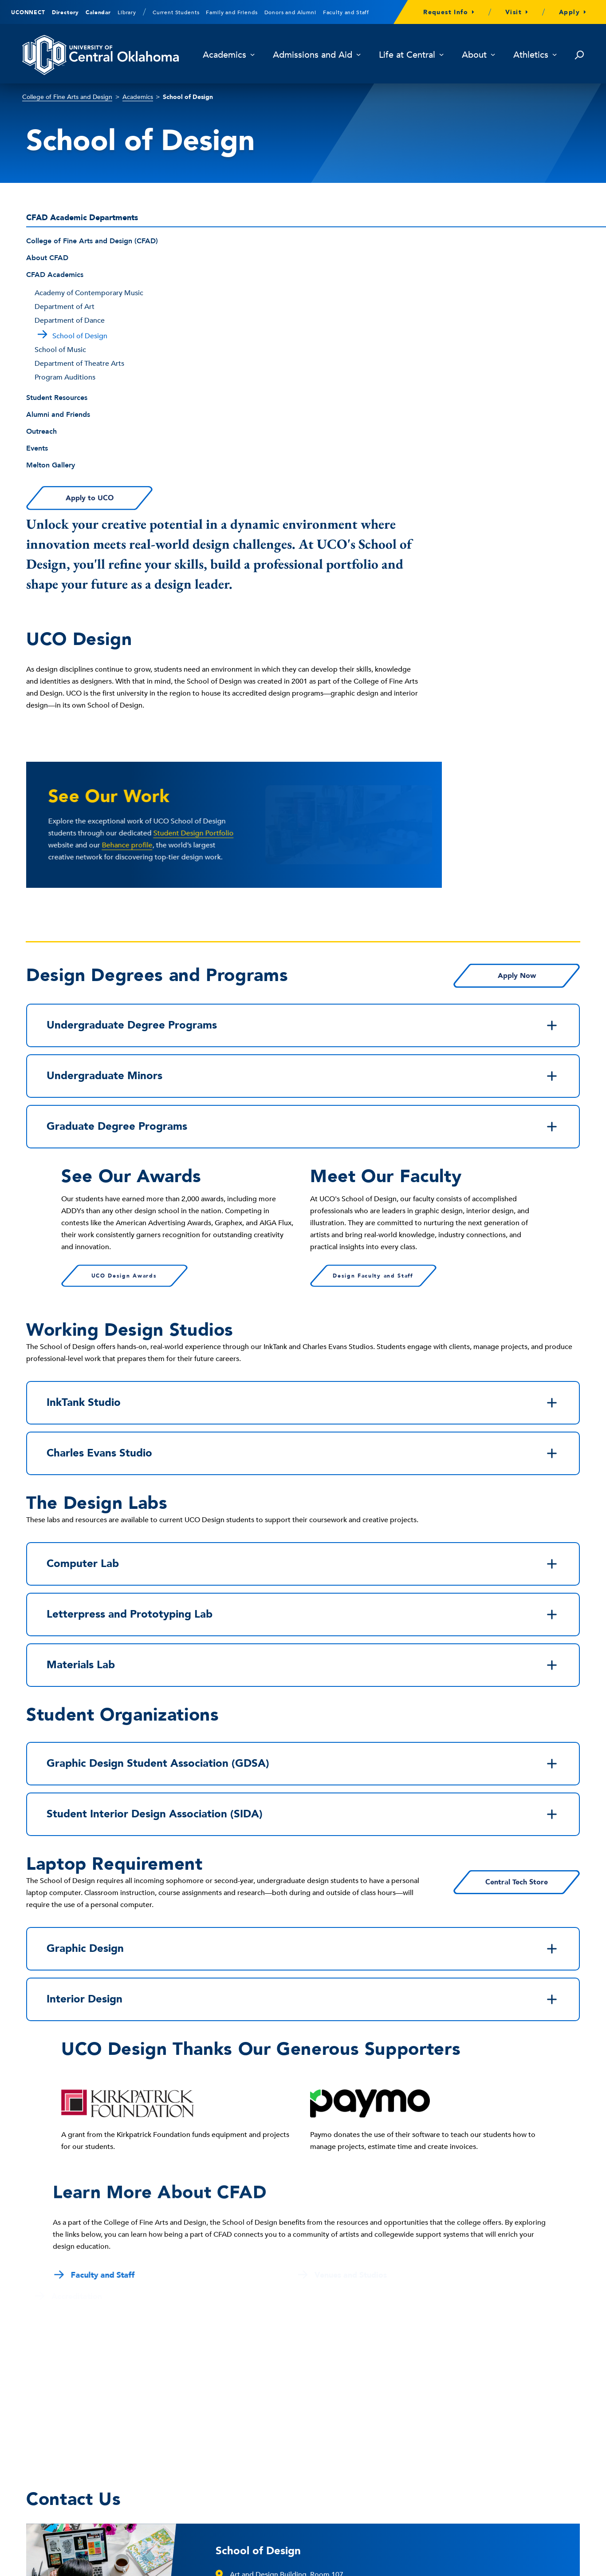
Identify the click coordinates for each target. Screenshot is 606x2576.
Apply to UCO (89, 498)
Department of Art (64, 307)
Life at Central (411, 55)
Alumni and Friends (58, 414)
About (479, 55)
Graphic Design (303, 1646)
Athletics (535, 55)
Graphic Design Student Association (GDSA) (303, 1461)
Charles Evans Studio (303, 1151)
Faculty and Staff (346, 12)
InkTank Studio (303, 1100)
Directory (65, 12)
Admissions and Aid (317, 55)
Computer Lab (303, 1261)
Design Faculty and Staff (373, 973)
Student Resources (56, 398)
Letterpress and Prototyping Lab (303, 1312)
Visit (513, 12)
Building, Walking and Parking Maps (303, 2433)
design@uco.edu (256, 2306)
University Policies (426, 2562)
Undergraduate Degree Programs (303, 723)
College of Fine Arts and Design (67, 97)
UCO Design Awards (124, 973)
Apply (569, 12)
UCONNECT (28, 12)
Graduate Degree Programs (303, 824)
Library (127, 12)
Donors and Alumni (290, 12)
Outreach (41, 431)
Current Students (176, 12)
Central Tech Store (516, 1580)
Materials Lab (303, 1362)
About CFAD (47, 258)
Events (37, 448)
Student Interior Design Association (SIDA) (303, 1511)
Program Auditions (65, 377)
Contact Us (55, 2502)
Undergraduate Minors (303, 773)
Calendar (98, 12)
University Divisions (486, 2562)
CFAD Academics (54, 275)
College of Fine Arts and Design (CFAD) (92, 241)
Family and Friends (231, 12)
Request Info (445, 12)
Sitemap (568, 2562)
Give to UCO (262, 2455)
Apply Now (516, 673)
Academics (229, 55)
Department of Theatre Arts (79, 364)
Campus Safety (458, 2455)
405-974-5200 (252, 2290)
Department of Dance (70, 320)
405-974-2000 (51, 2474)
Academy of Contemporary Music (89, 293)
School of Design (258, 2248)
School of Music (60, 350)
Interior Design (303, 1697)
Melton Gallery (50, 465)
